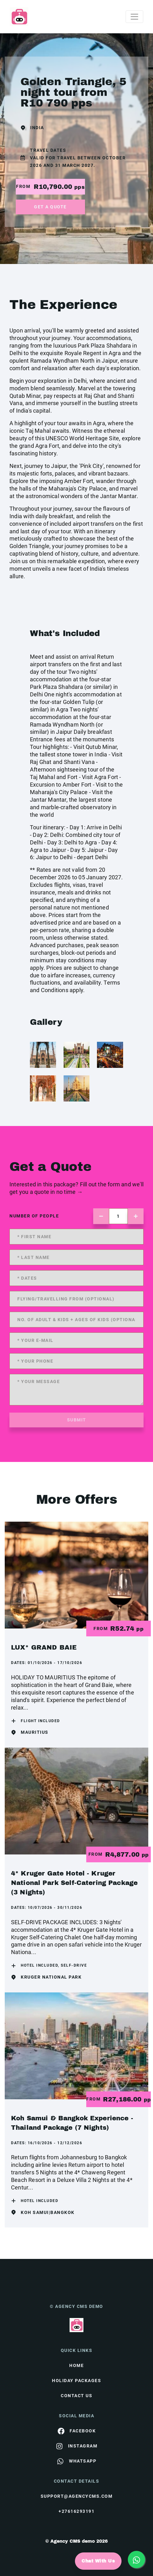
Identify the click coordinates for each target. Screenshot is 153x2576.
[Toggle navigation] (134, 16)
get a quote (50, 206)
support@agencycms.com (77, 2496)
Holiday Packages (76, 2380)
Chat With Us (98, 2561)
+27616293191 (76, 2511)
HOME (76, 2365)
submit (76, 1419)
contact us (76, 2395)
